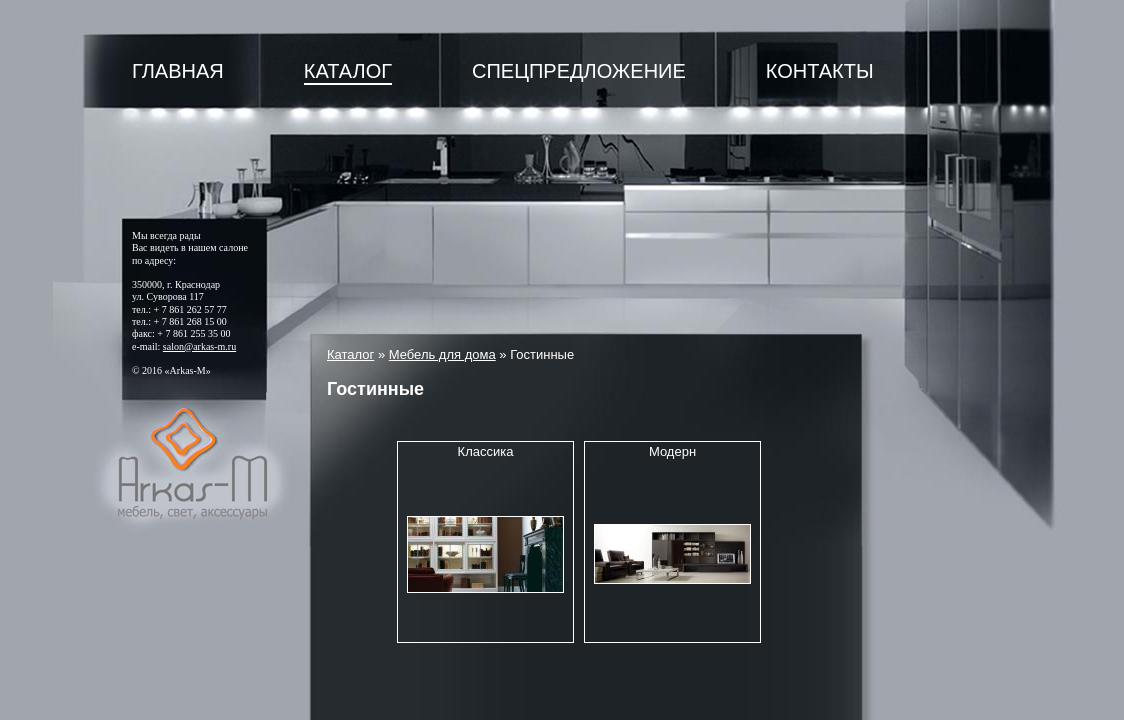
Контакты (820, 71)
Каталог (348, 71)
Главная (178, 71)
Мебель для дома (442, 354)
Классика (486, 451)
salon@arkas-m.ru (199, 346)
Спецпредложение (579, 71)
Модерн (672, 451)
